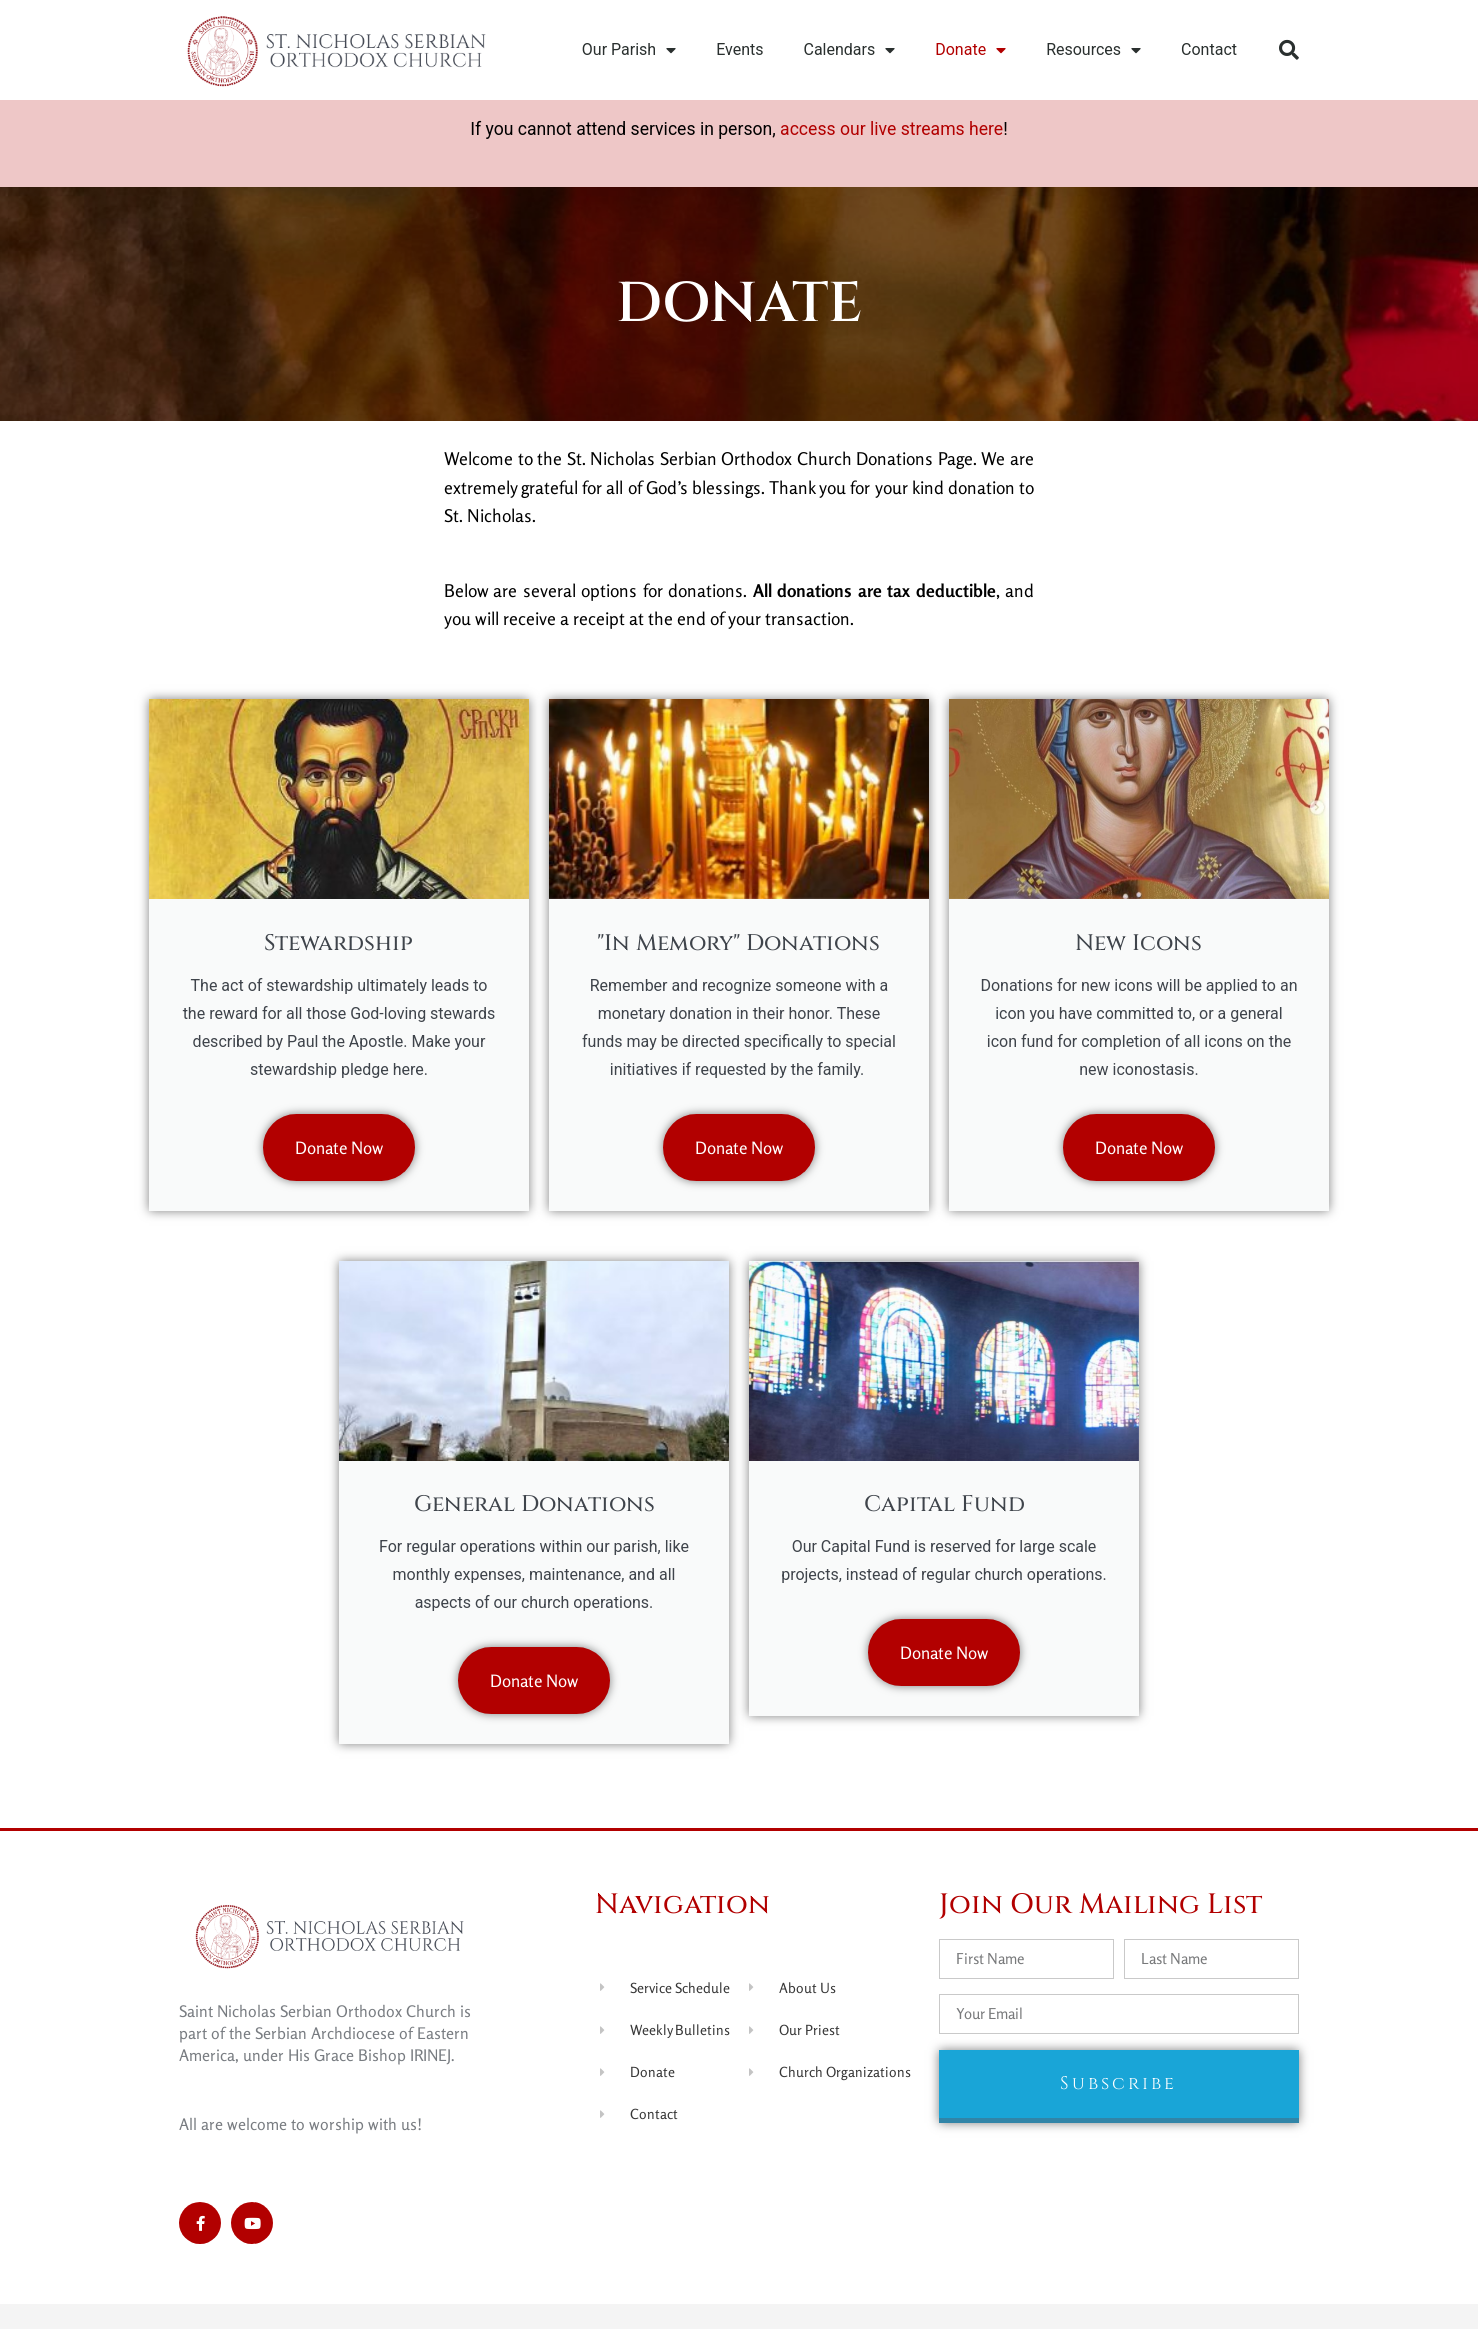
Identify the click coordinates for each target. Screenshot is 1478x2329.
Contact (1209, 49)
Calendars (850, 50)
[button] (1289, 50)
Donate (970, 50)
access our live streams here (891, 129)
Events (739, 49)
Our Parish (629, 50)
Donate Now (339, 1156)
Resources (1093, 50)
